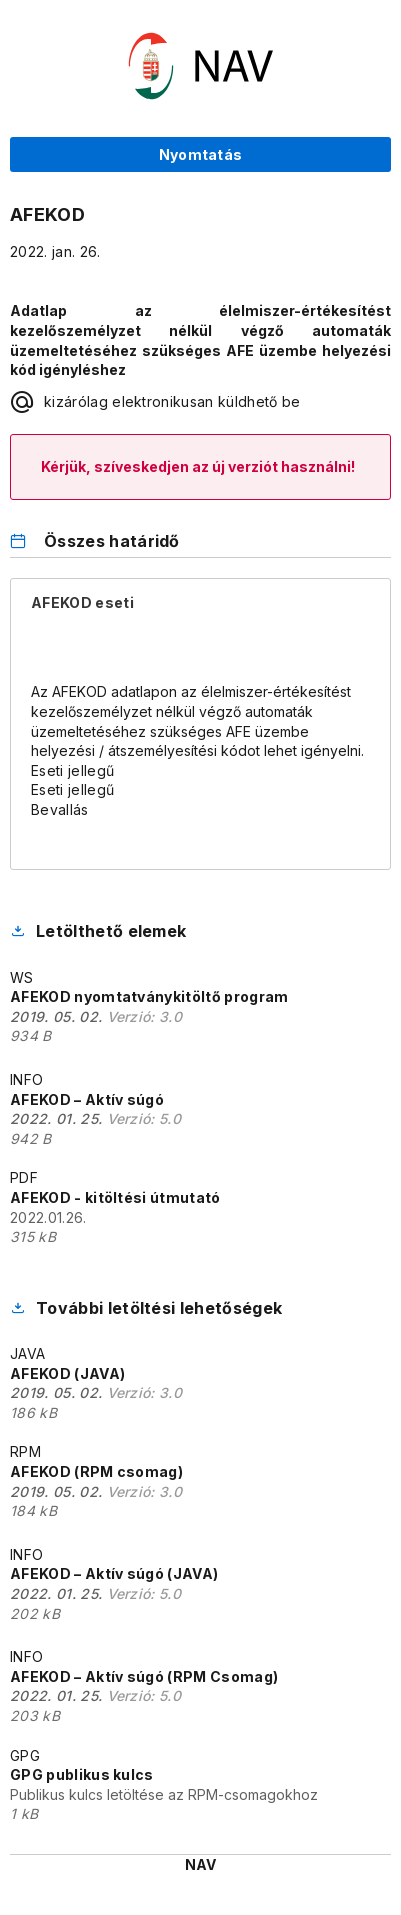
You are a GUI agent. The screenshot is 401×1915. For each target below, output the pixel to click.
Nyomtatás (201, 154)
